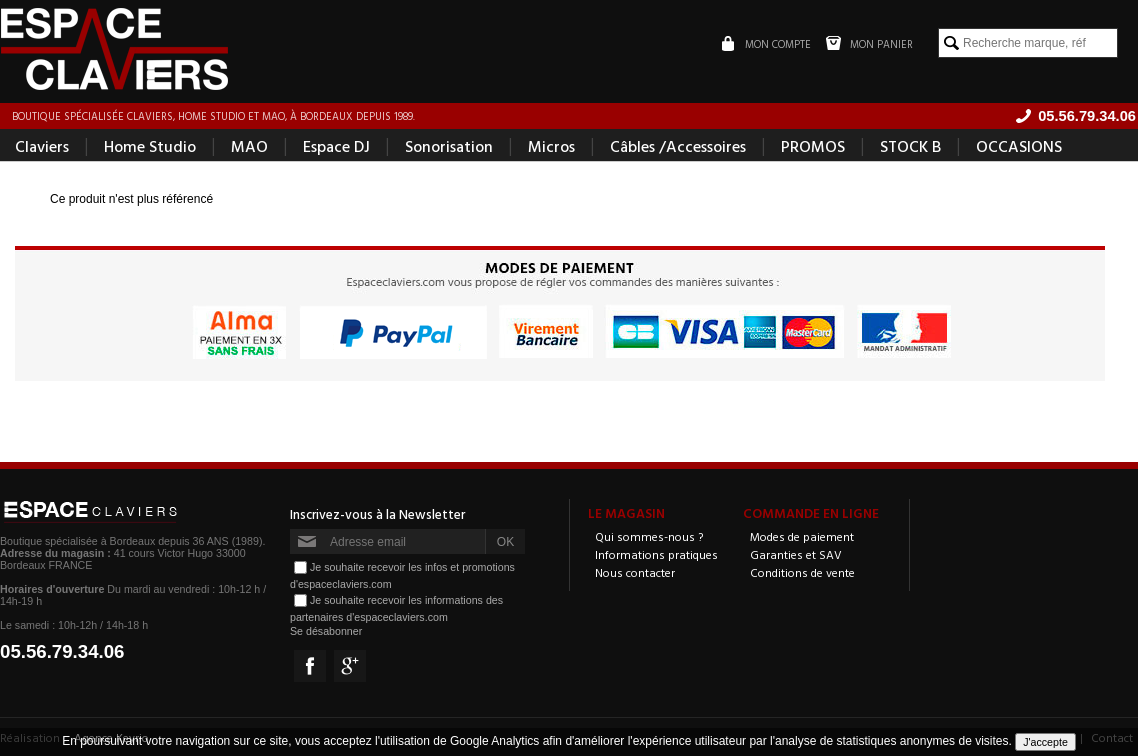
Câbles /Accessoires (678, 146)
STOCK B (910, 146)
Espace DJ (336, 146)
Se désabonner (326, 631)
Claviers (42, 146)
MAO (249, 146)
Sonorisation (449, 146)
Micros (551, 146)
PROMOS (813, 146)
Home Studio (150, 146)
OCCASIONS (1019, 146)
